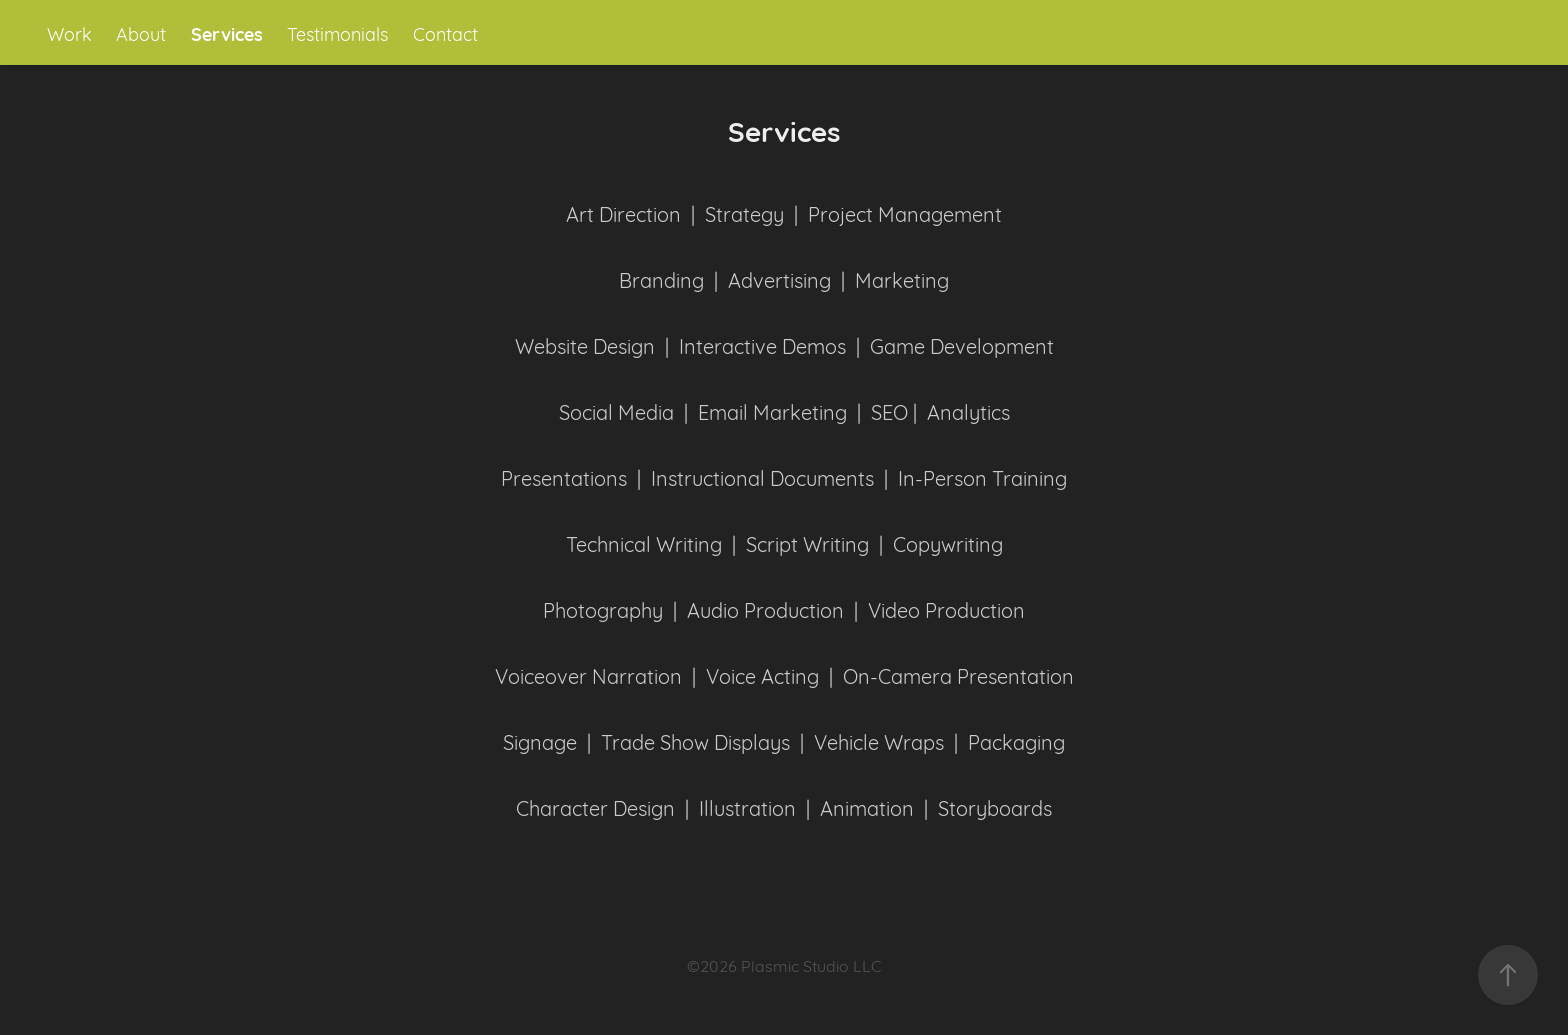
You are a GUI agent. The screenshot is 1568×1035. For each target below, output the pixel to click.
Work (69, 33)
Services (227, 33)
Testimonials (337, 33)
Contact (445, 33)
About (141, 33)
